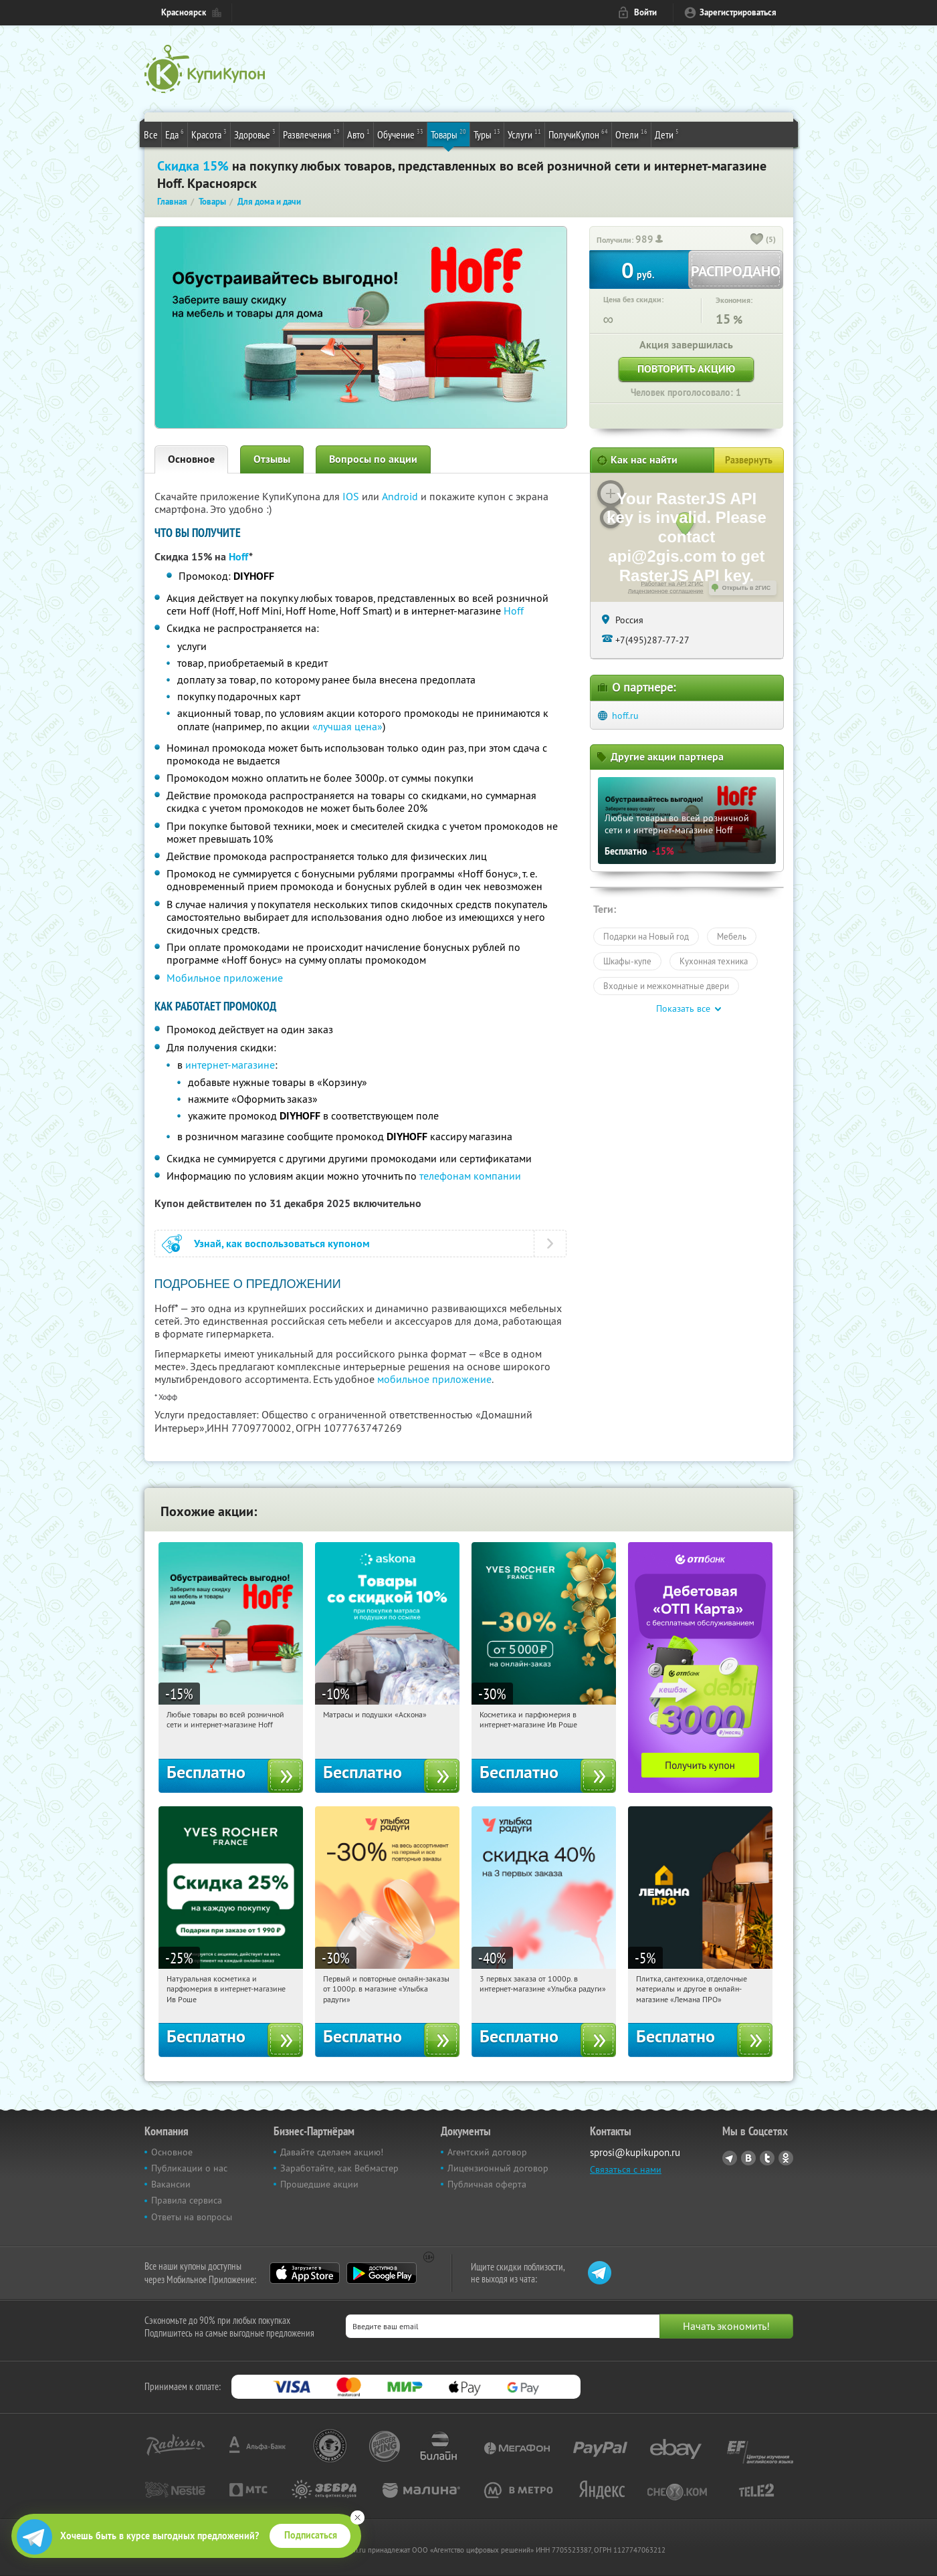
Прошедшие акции (319, 2184)
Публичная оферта (486, 2184)
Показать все (683, 1008)
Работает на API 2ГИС (672, 583)
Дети (667, 133)
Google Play (381, 2273)
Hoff (239, 557)
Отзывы (271, 459)
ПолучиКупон (578, 133)
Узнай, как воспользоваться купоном (282, 1244)
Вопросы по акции (373, 459)
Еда (174, 133)
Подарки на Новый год (646, 936)
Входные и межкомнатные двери (666, 985)
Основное (191, 459)
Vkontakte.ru (748, 2158)
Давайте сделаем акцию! (331, 2152)
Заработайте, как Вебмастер (339, 2168)
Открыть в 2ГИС (746, 587)
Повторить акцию (686, 369)
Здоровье (255, 133)
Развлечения (311, 133)
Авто (358, 133)
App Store (305, 2273)
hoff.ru (625, 716)
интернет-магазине (230, 1064)
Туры (487, 133)
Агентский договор (487, 2152)
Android (401, 496)
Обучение (400, 133)
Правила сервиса (186, 2200)
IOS (352, 496)
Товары (448, 133)
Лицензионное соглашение (666, 591)
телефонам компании (470, 1175)
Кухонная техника (714, 961)
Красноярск (183, 12)
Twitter (767, 2158)
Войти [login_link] (645, 12)
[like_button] (757, 240)
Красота (209, 133)
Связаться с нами (625, 2169)
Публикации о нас (189, 2168)
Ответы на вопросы (191, 2217)
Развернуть (748, 460)
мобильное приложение (434, 1379)
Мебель (731, 936)
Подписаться (310, 2535)
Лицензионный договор (497, 2168)
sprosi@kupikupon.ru (635, 2152)
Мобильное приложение (225, 977)
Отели (631, 133)
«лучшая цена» (347, 726)
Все (151, 134)
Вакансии (171, 2184)
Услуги (524, 133)
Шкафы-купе (627, 961)
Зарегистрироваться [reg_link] (738, 12)
